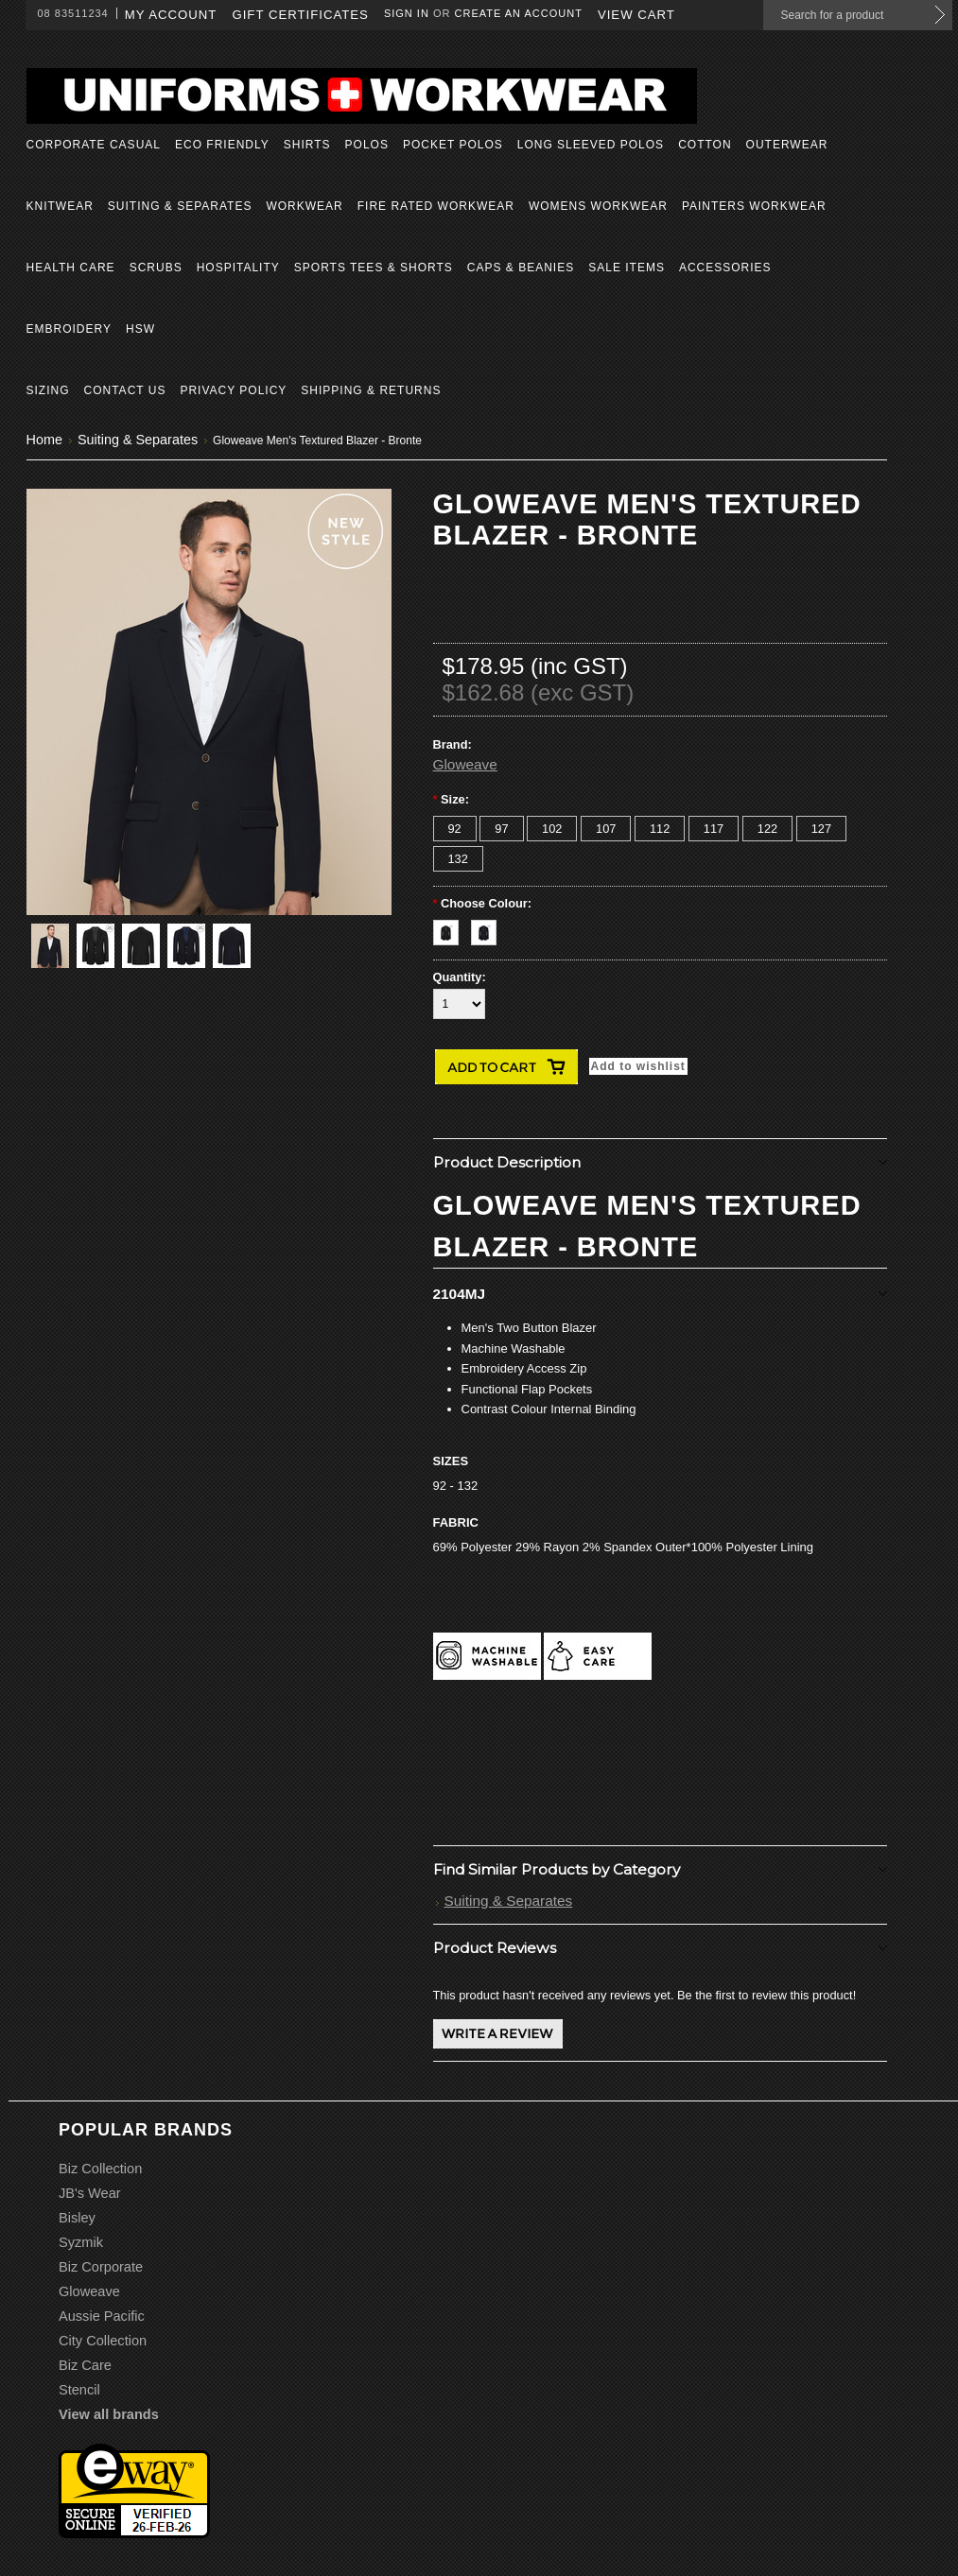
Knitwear (60, 206)
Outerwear (787, 144)
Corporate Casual (93, 144)
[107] (606, 828)
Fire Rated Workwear (435, 206)
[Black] (452, 928)
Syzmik (81, 2242)
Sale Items (626, 267)
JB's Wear (90, 2193)
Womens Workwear (598, 206)
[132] (458, 859)
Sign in (406, 13)
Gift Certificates (300, 15)
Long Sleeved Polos (590, 144)
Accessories (725, 267)
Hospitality (238, 267)
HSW (140, 329)
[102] (552, 828)
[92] (455, 828)
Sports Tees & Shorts (373, 267)
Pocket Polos (453, 144)
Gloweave (465, 764)
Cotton (704, 144)
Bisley (77, 2217)
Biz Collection (100, 2168)
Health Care (70, 267)
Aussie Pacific (102, 2316)
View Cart (636, 15)
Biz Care (85, 2365)
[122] (767, 828)
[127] (821, 828)
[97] (501, 828)
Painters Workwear (754, 206)
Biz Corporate (101, 2266)
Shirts (307, 144)
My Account (171, 15)
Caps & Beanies (520, 267)
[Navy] (488, 928)
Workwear (304, 206)
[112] (660, 828)
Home (44, 439)
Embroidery (69, 329)
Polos (367, 144)
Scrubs (156, 267)
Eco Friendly (222, 144)
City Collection (103, 2340)
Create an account (519, 13)
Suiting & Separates (180, 206)
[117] (713, 828)
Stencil (79, 2389)
